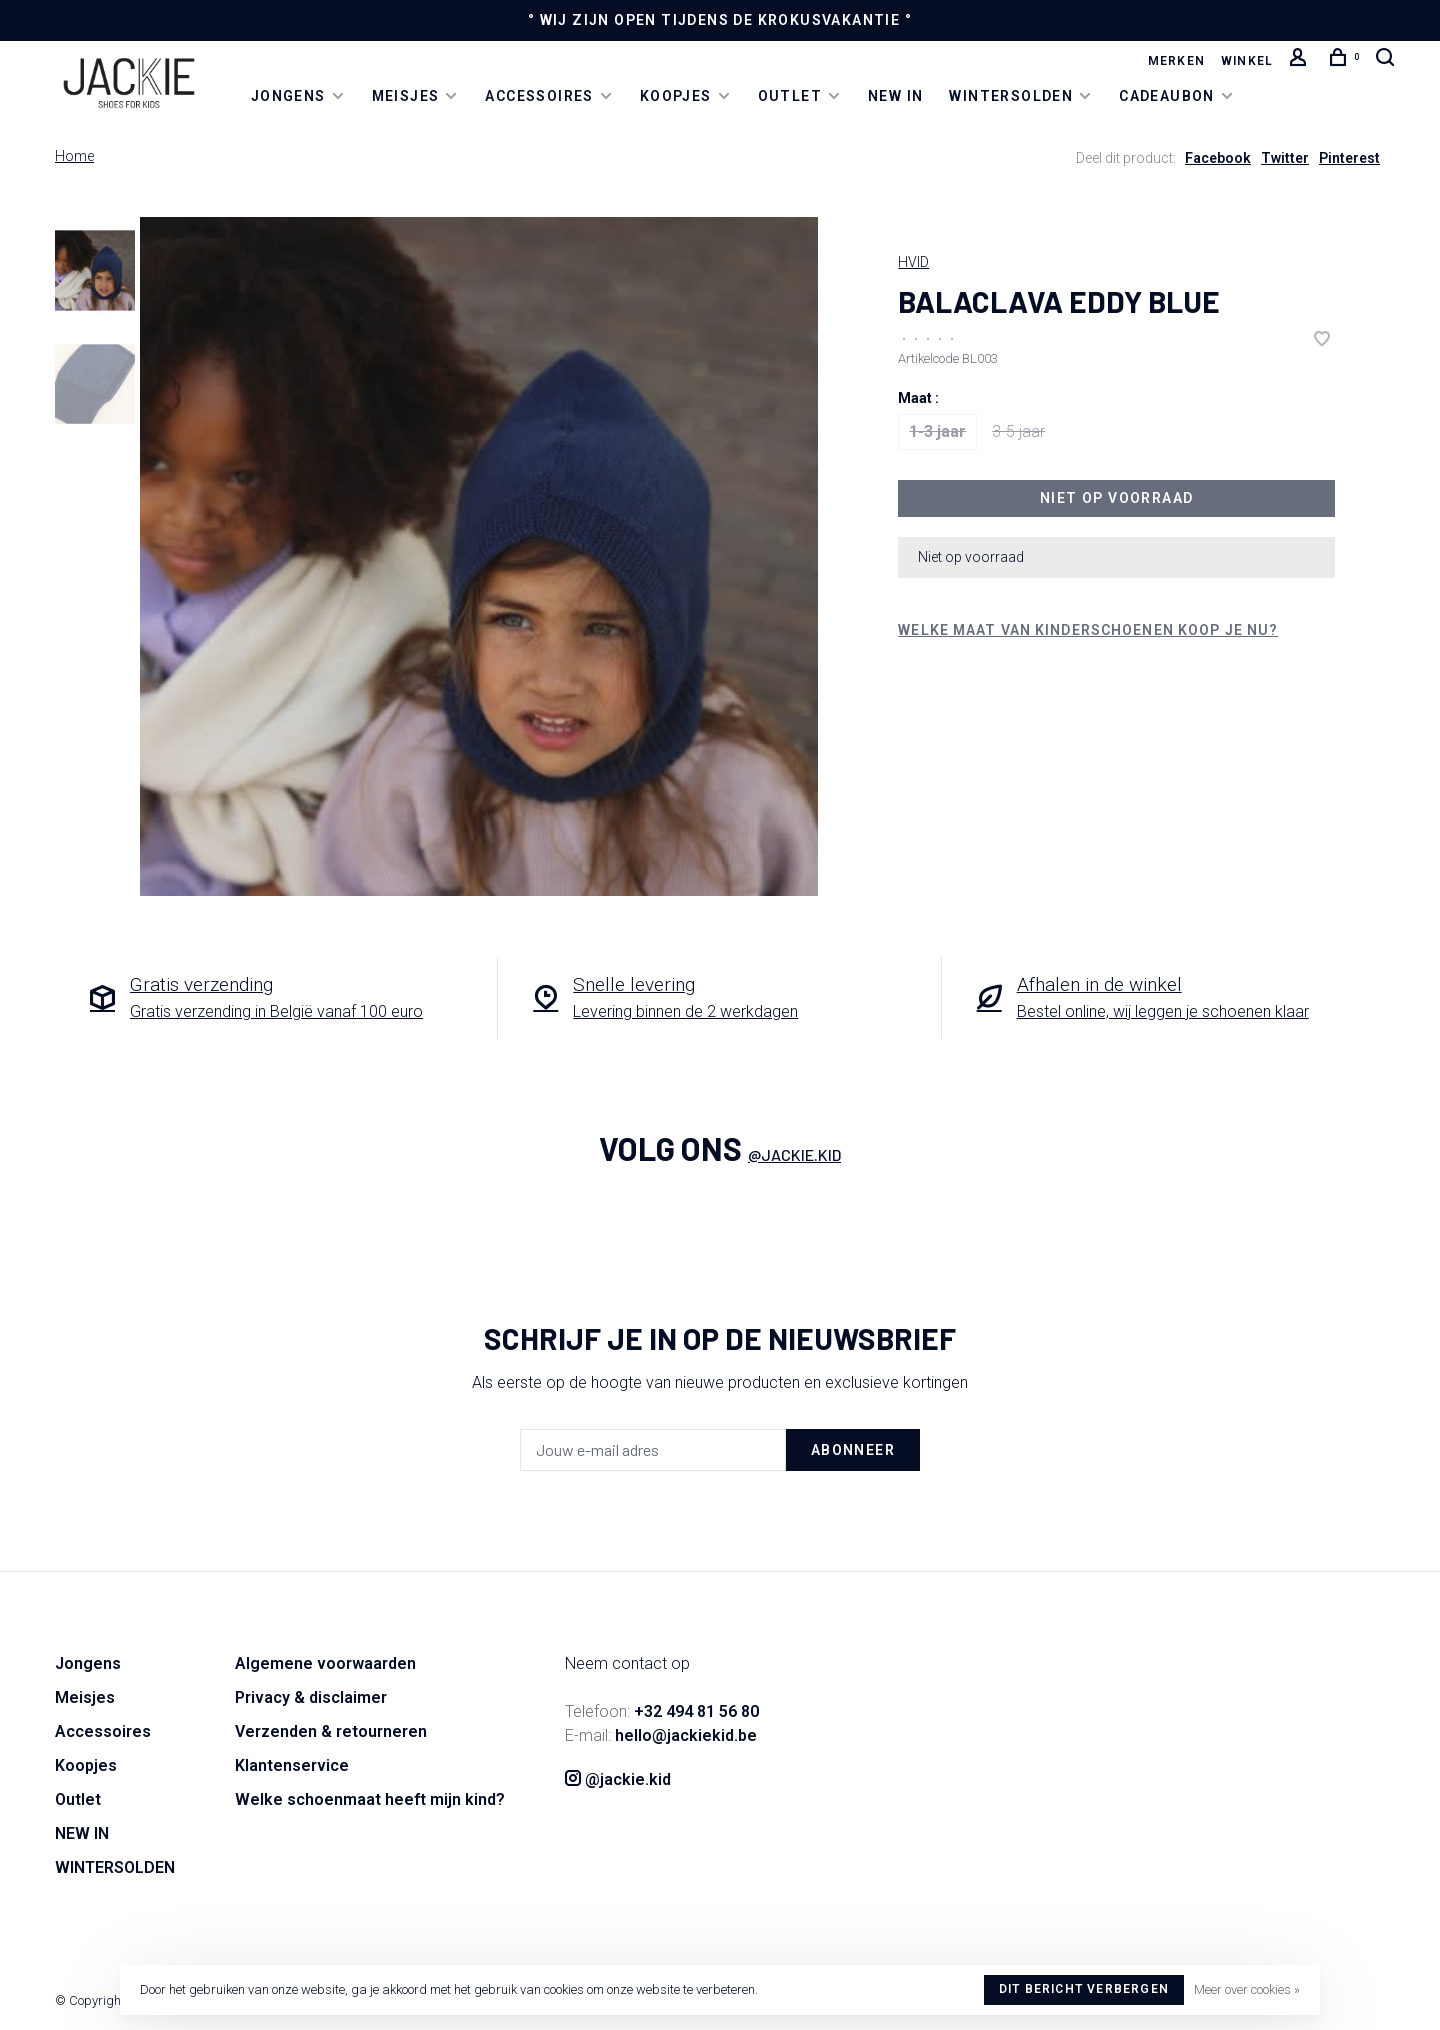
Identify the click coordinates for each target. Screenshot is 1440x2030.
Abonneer (853, 1450)
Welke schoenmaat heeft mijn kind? (370, 1799)
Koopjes (676, 95)
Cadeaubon (1167, 95)
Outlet (790, 95)
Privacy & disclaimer (311, 1697)
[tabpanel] (479, 556)
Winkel (1247, 61)
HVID (913, 262)
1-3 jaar (937, 431)
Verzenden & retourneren (331, 1731)
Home (74, 156)
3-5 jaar (1018, 431)
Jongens (288, 95)
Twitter (1285, 158)
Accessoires (539, 95)
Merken (1176, 61)
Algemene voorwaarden (325, 1663)
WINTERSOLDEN (1011, 95)
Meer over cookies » (1247, 1989)
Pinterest (1349, 158)
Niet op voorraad (1116, 498)
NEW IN (895, 95)
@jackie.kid (794, 1154)
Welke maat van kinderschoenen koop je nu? (1088, 630)
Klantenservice (292, 1765)
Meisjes (406, 95)
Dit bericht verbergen (1084, 1989)
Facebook (1218, 158)
